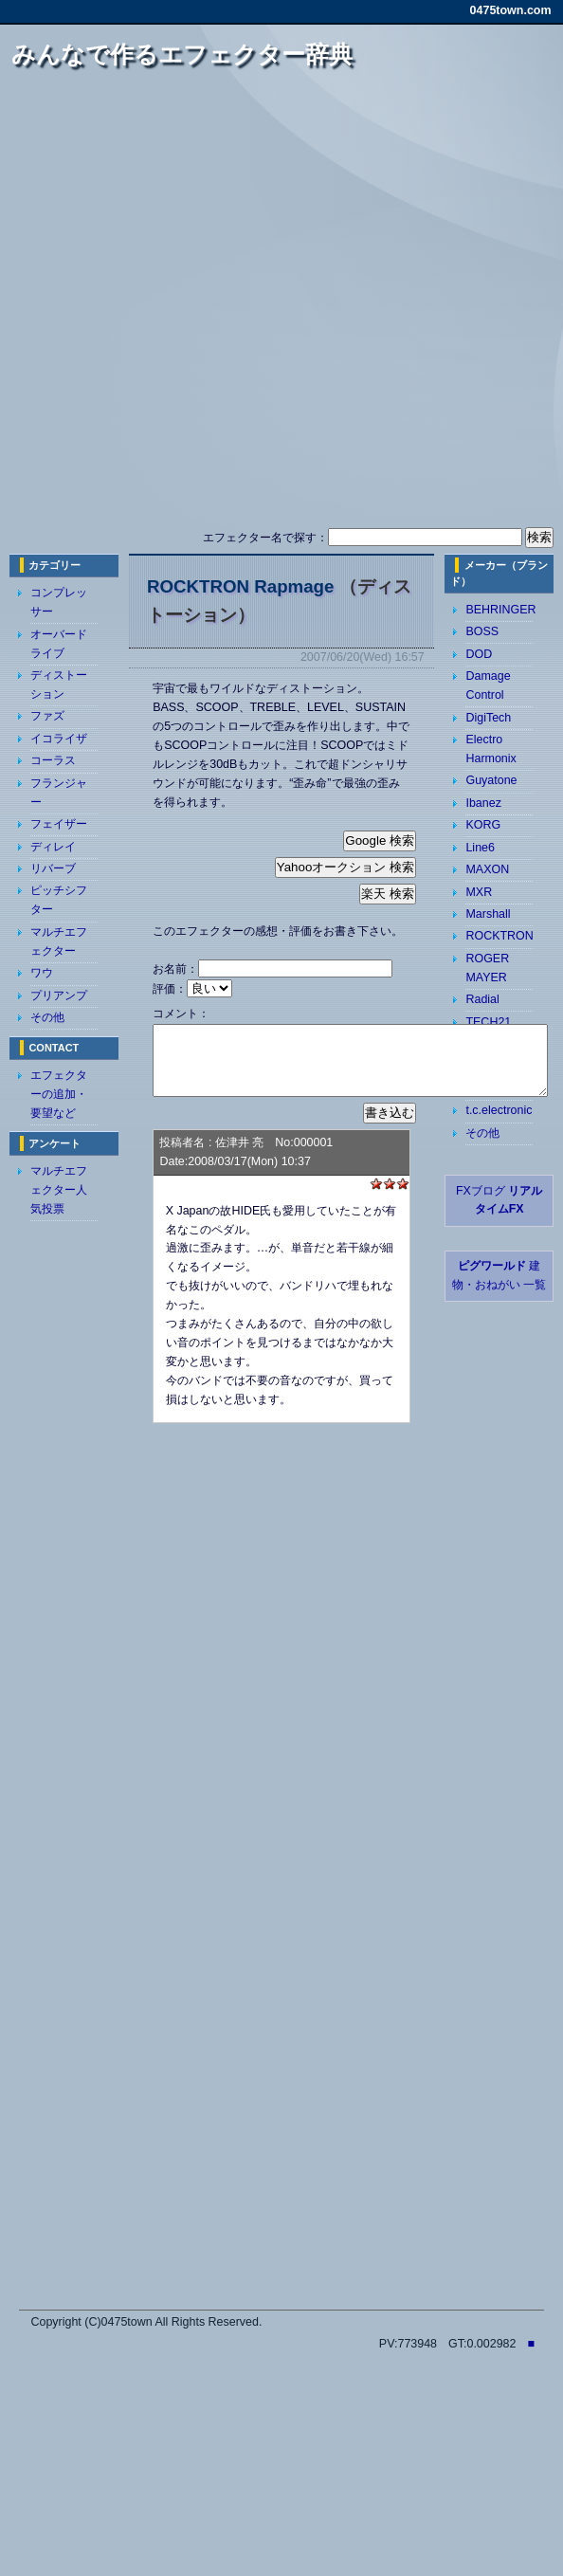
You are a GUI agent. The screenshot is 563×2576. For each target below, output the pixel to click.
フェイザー (58, 824)
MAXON (487, 869)
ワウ (41, 972)
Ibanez (482, 803)
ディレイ (53, 846)
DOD (478, 654)
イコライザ (58, 738)
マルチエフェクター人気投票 (58, 1189)
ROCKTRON (499, 935)
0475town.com (511, 10)
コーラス (53, 760)
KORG (482, 824)
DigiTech (488, 717)
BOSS (482, 631)
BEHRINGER (500, 609)
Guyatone (491, 780)
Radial (482, 999)
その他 (47, 1017)
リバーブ (53, 868)
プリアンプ (58, 995)
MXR (478, 892)
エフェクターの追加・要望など (58, 1094)
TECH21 (488, 1022)
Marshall (487, 914)
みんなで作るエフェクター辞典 (182, 54)
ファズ (47, 715)
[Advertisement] (271, 306)
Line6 (480, 847)
